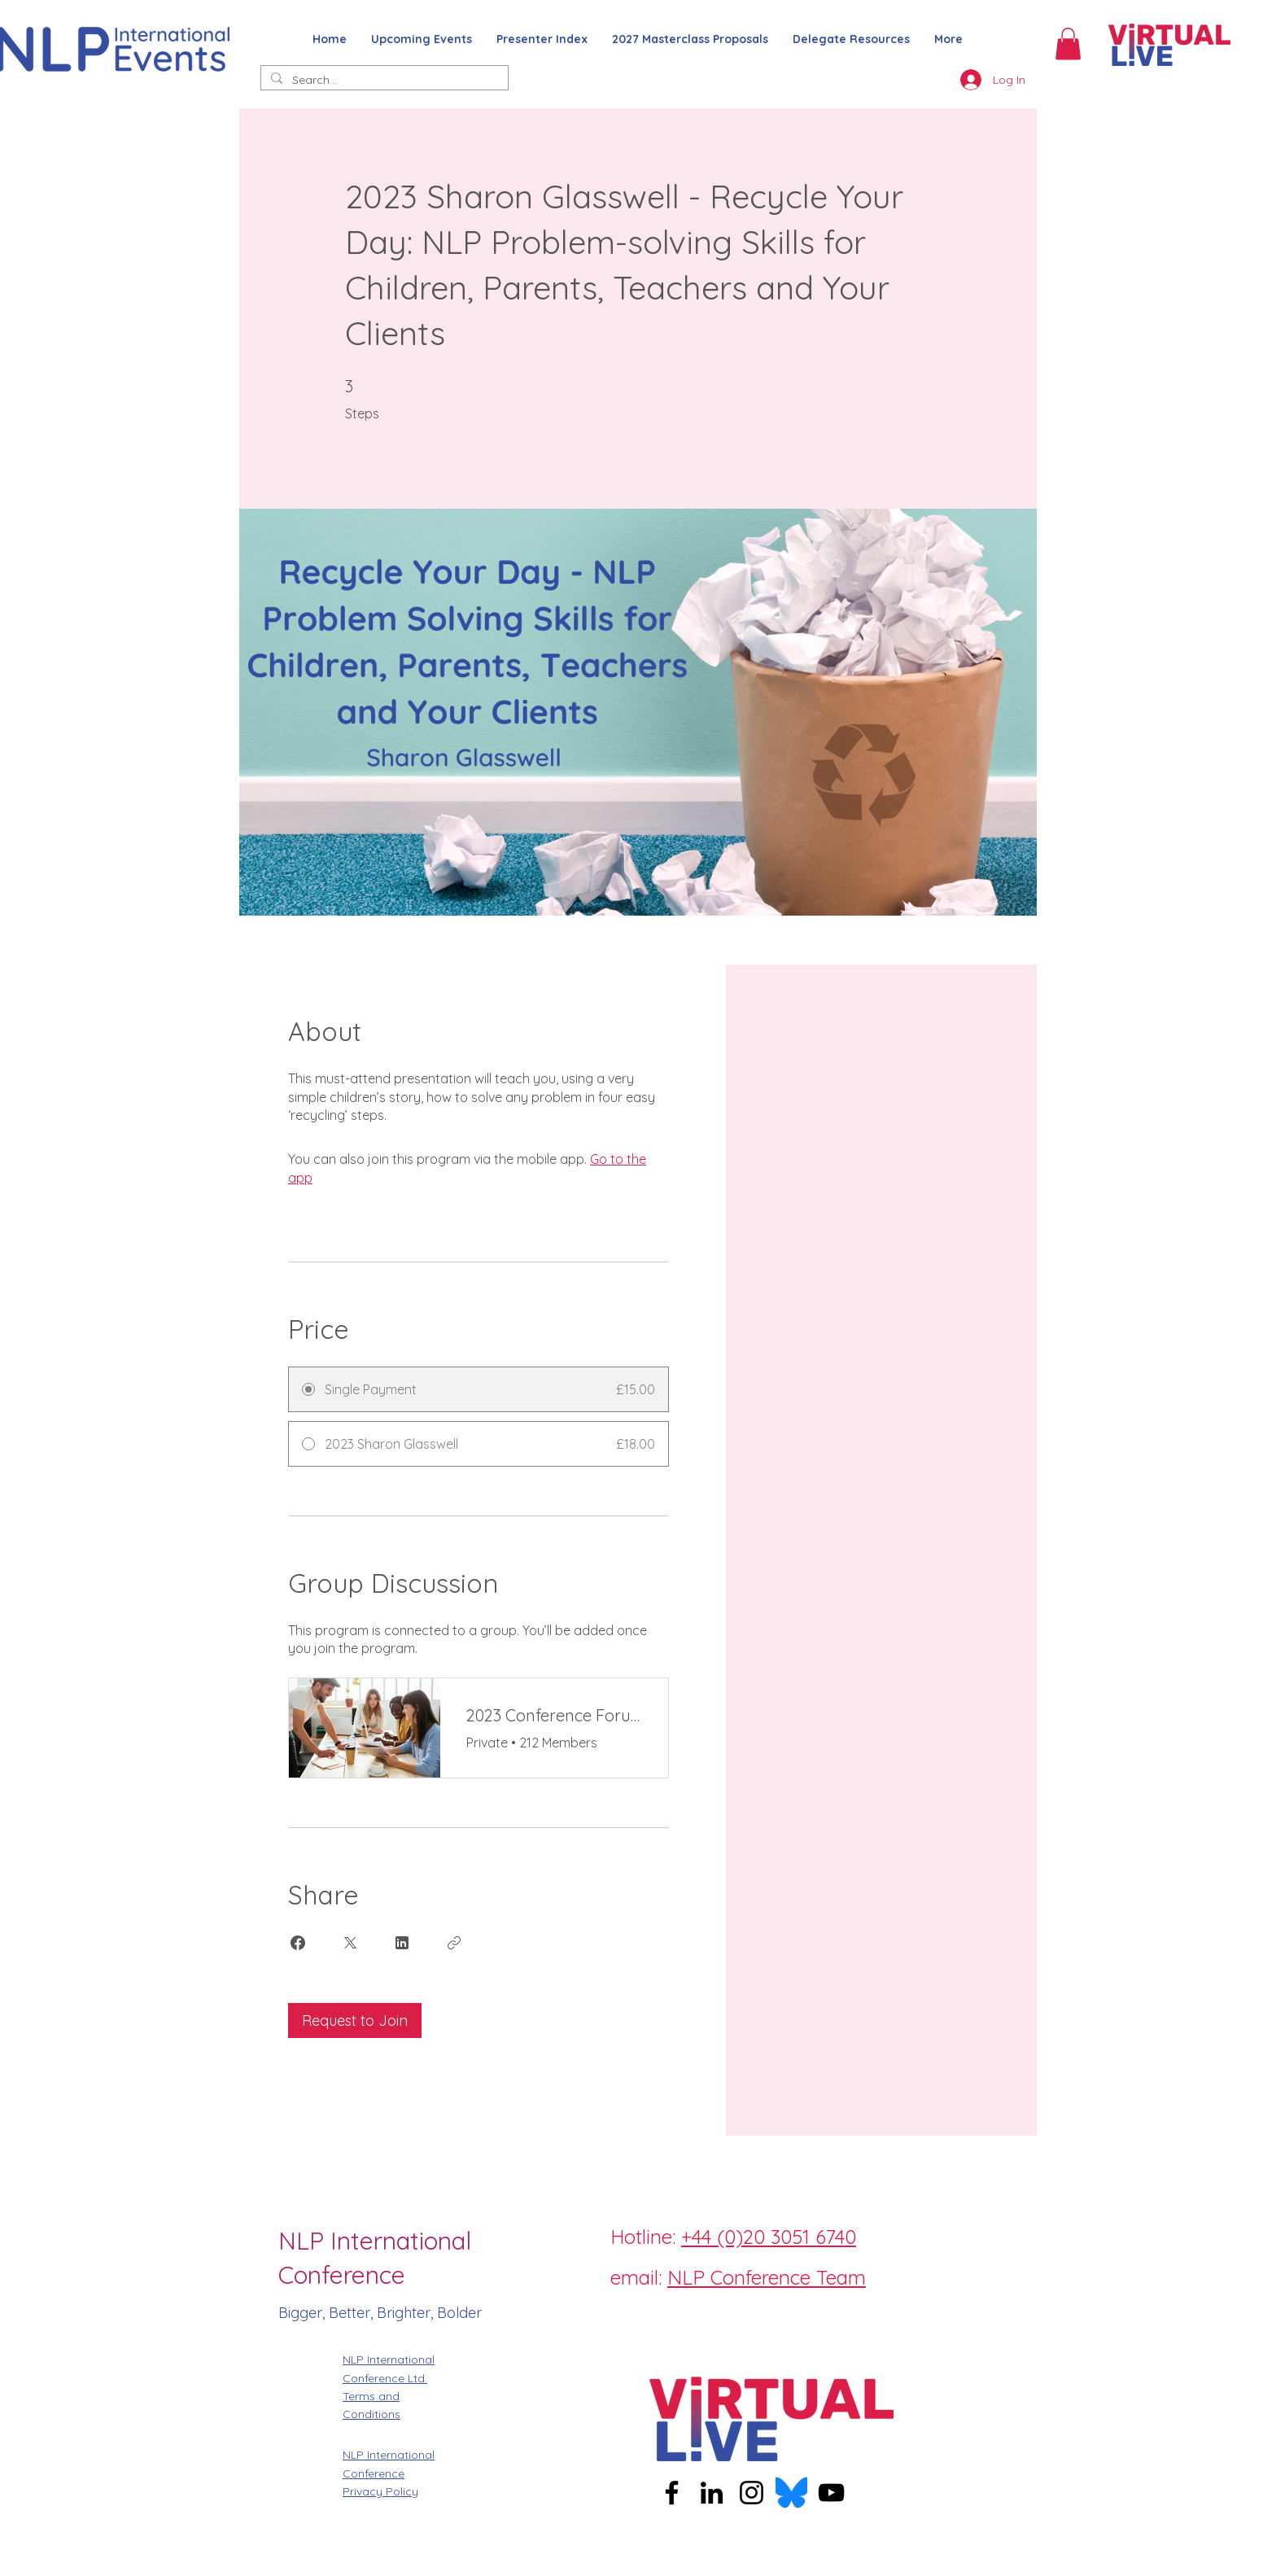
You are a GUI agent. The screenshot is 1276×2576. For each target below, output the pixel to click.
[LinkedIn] (727, 2315)
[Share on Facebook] (298, 1943)
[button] (1068, 43)
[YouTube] (831, 2492)
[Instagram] (654, 2315)
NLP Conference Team (766, 2277)
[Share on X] (350, 1943)
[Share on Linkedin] (402, 1943)
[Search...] (383, 80)
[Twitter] (691, 2315)
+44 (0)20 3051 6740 (768, 2236)
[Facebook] (617, 2315)
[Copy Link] (454, 1943)
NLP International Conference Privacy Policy (389, 2473)
